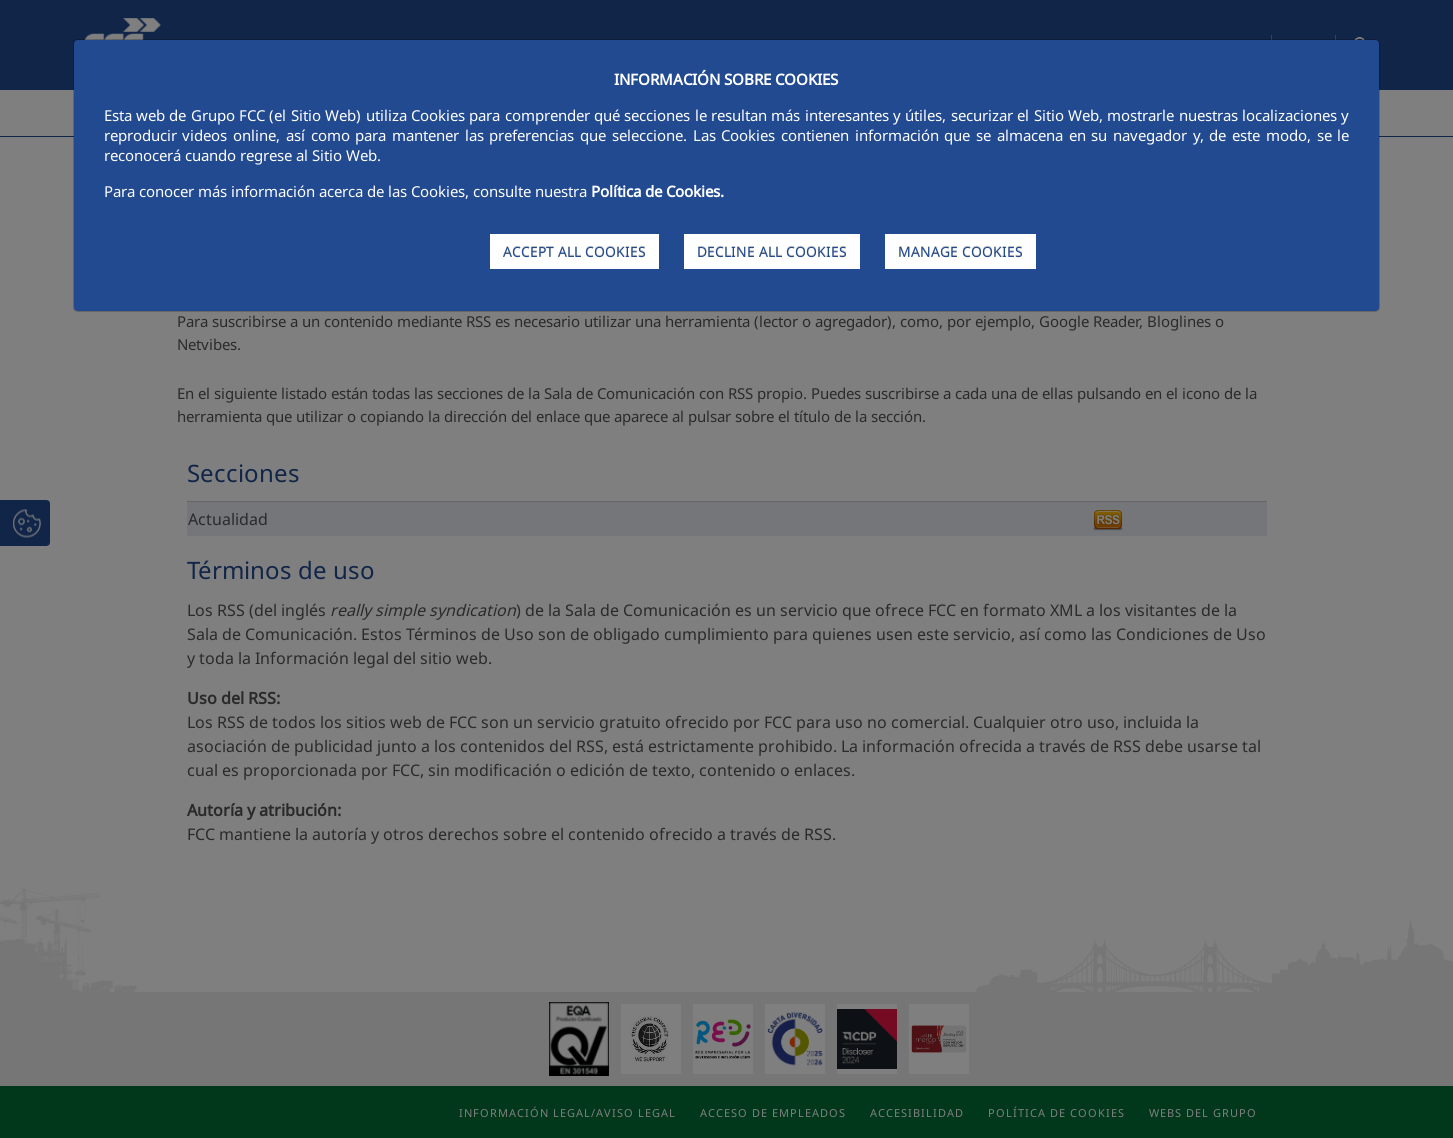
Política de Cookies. (657, 191)
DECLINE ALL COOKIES (772, 251)
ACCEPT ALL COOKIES (574, 251)
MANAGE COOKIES (960, 251)
